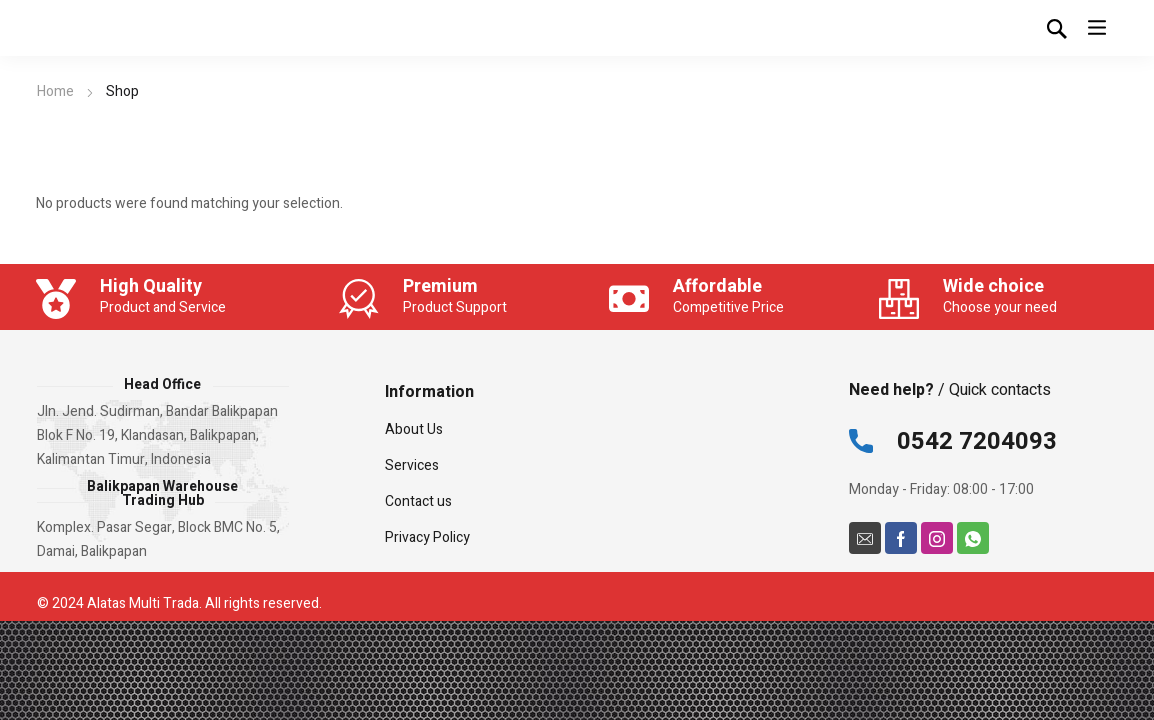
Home (55, 91)
